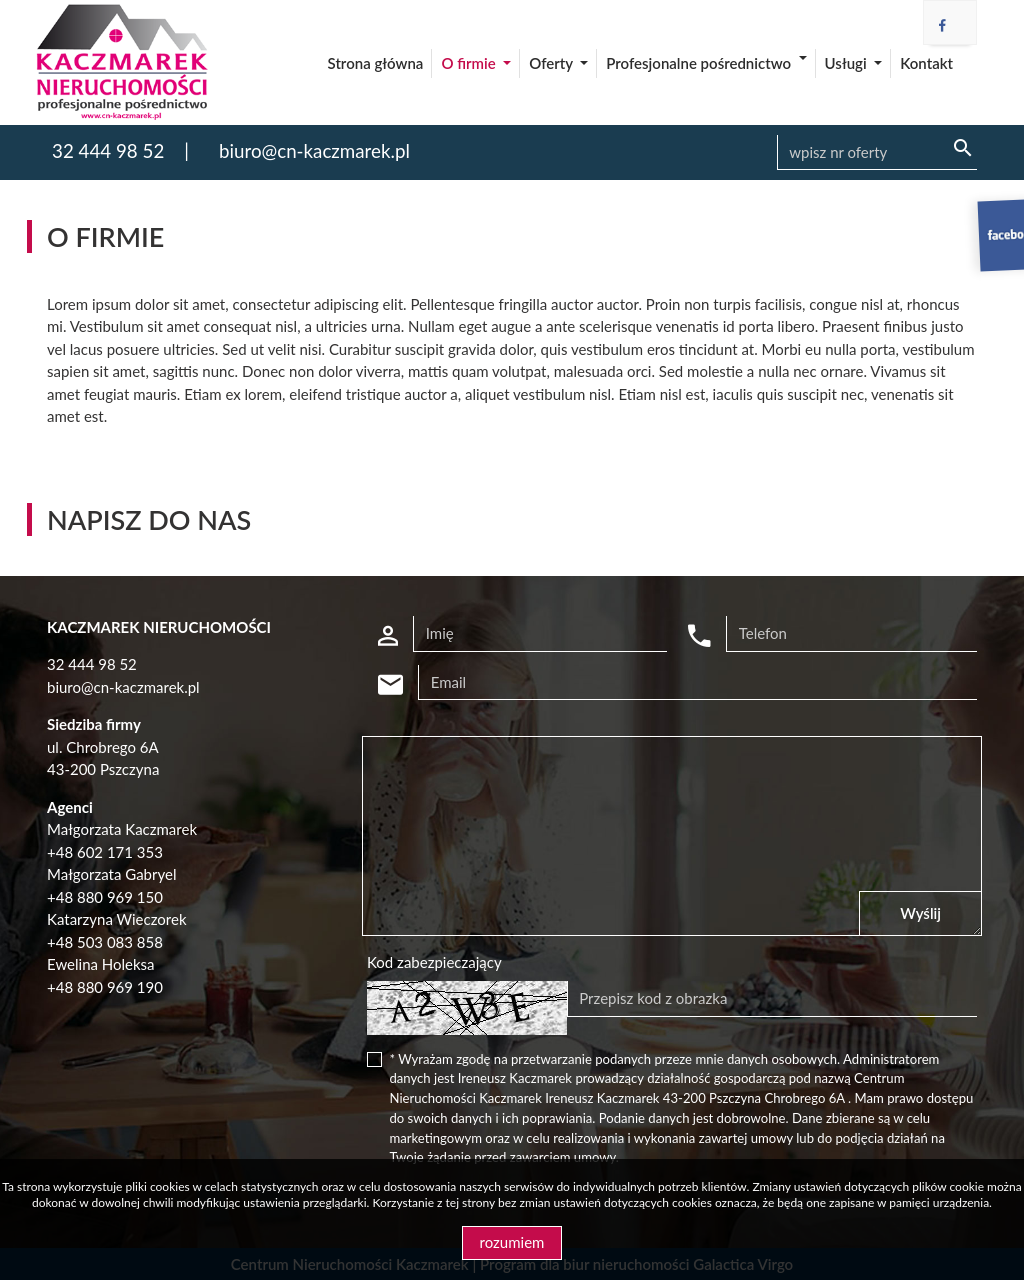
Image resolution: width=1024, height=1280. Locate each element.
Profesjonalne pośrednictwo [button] (700, 63)
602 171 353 (120, 852)
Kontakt (926, 63)
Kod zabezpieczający (434, 962)
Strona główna (376, 63)
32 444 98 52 (108, 150)
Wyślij (920, 913)
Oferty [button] (552, 63)
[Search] (877, 153)
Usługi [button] (848, 63)
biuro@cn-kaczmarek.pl (314, 150)
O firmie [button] (470, 63)
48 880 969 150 (109, 897)
